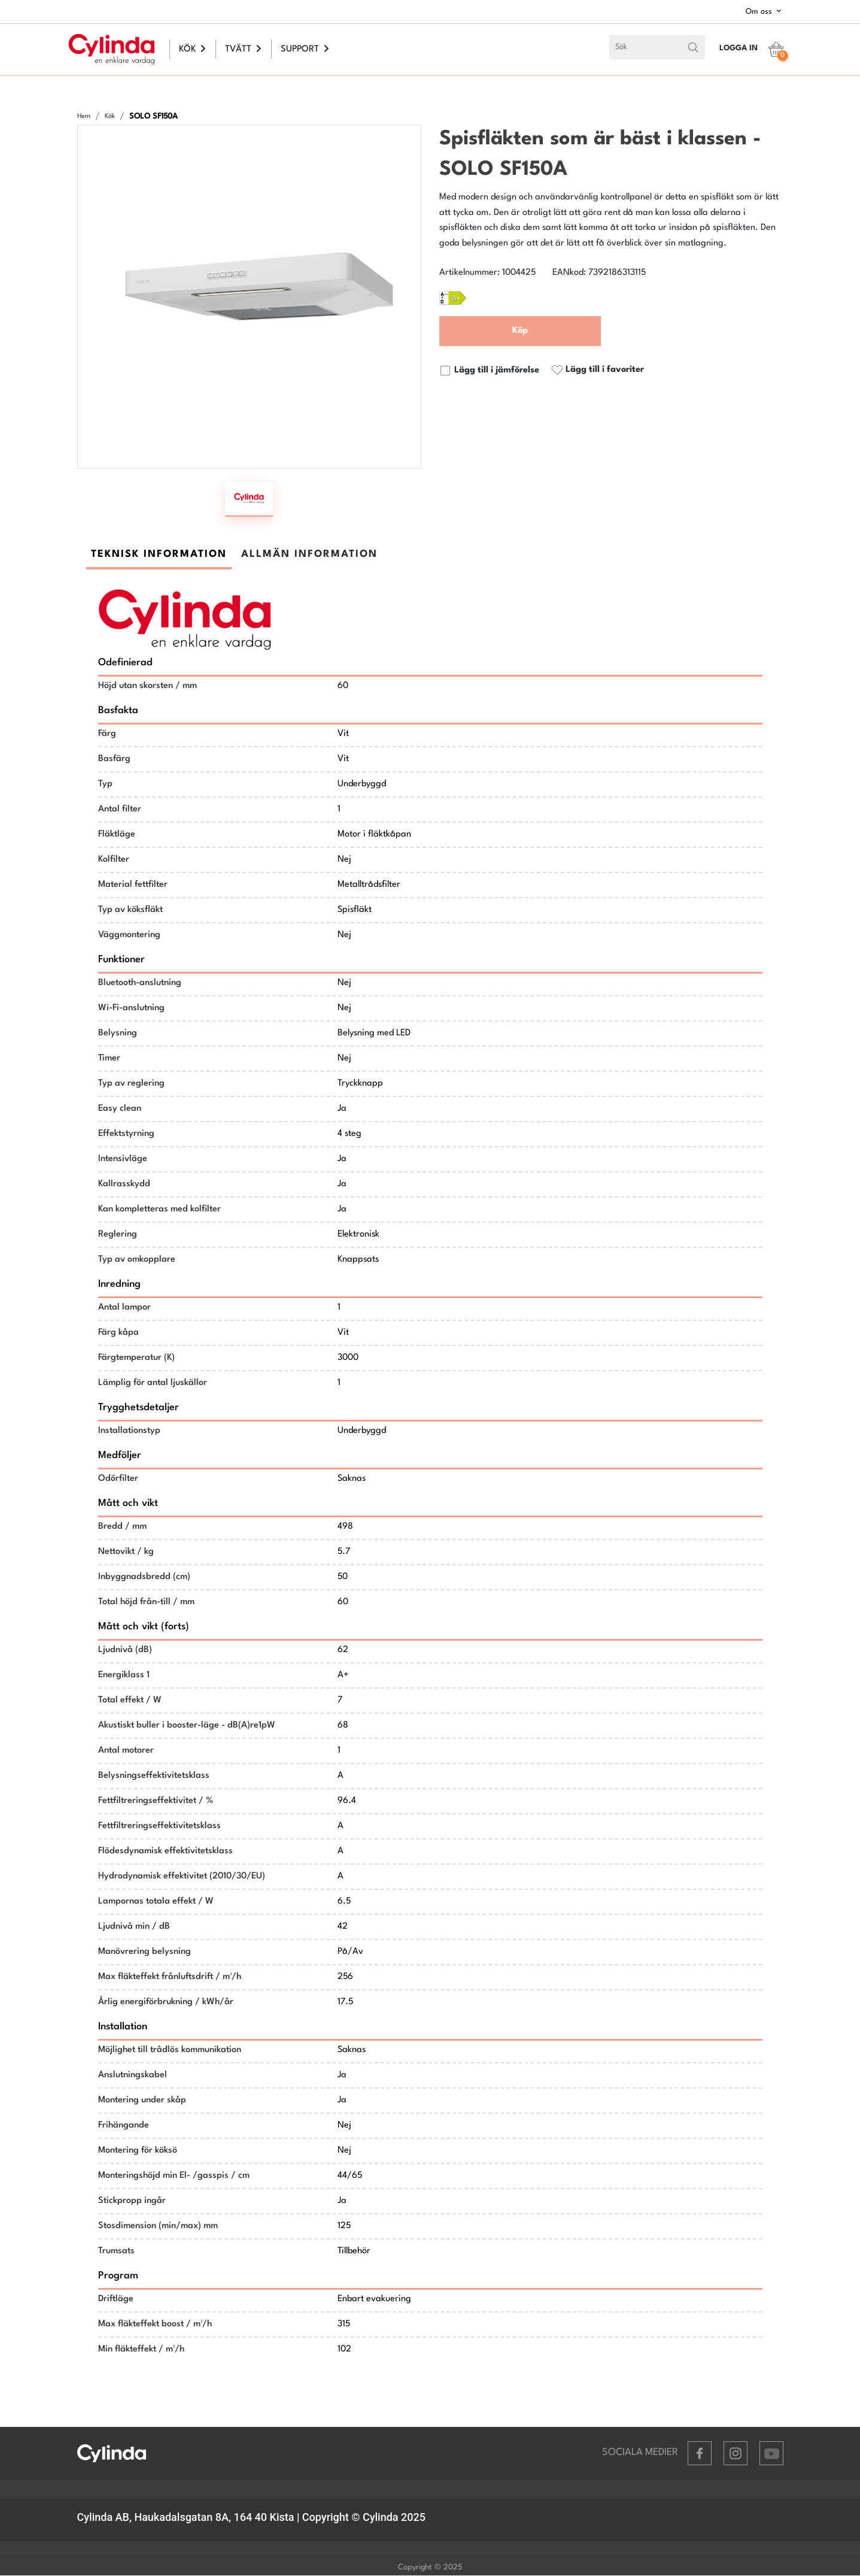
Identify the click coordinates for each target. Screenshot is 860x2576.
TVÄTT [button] (243, 49)
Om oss (764, 11)
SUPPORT (305, 49)
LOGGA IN (738, 48)
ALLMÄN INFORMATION (309, 555)
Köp (520, 330)
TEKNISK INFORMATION (159, 555)
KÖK (192, 49)
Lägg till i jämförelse (489, 371)
